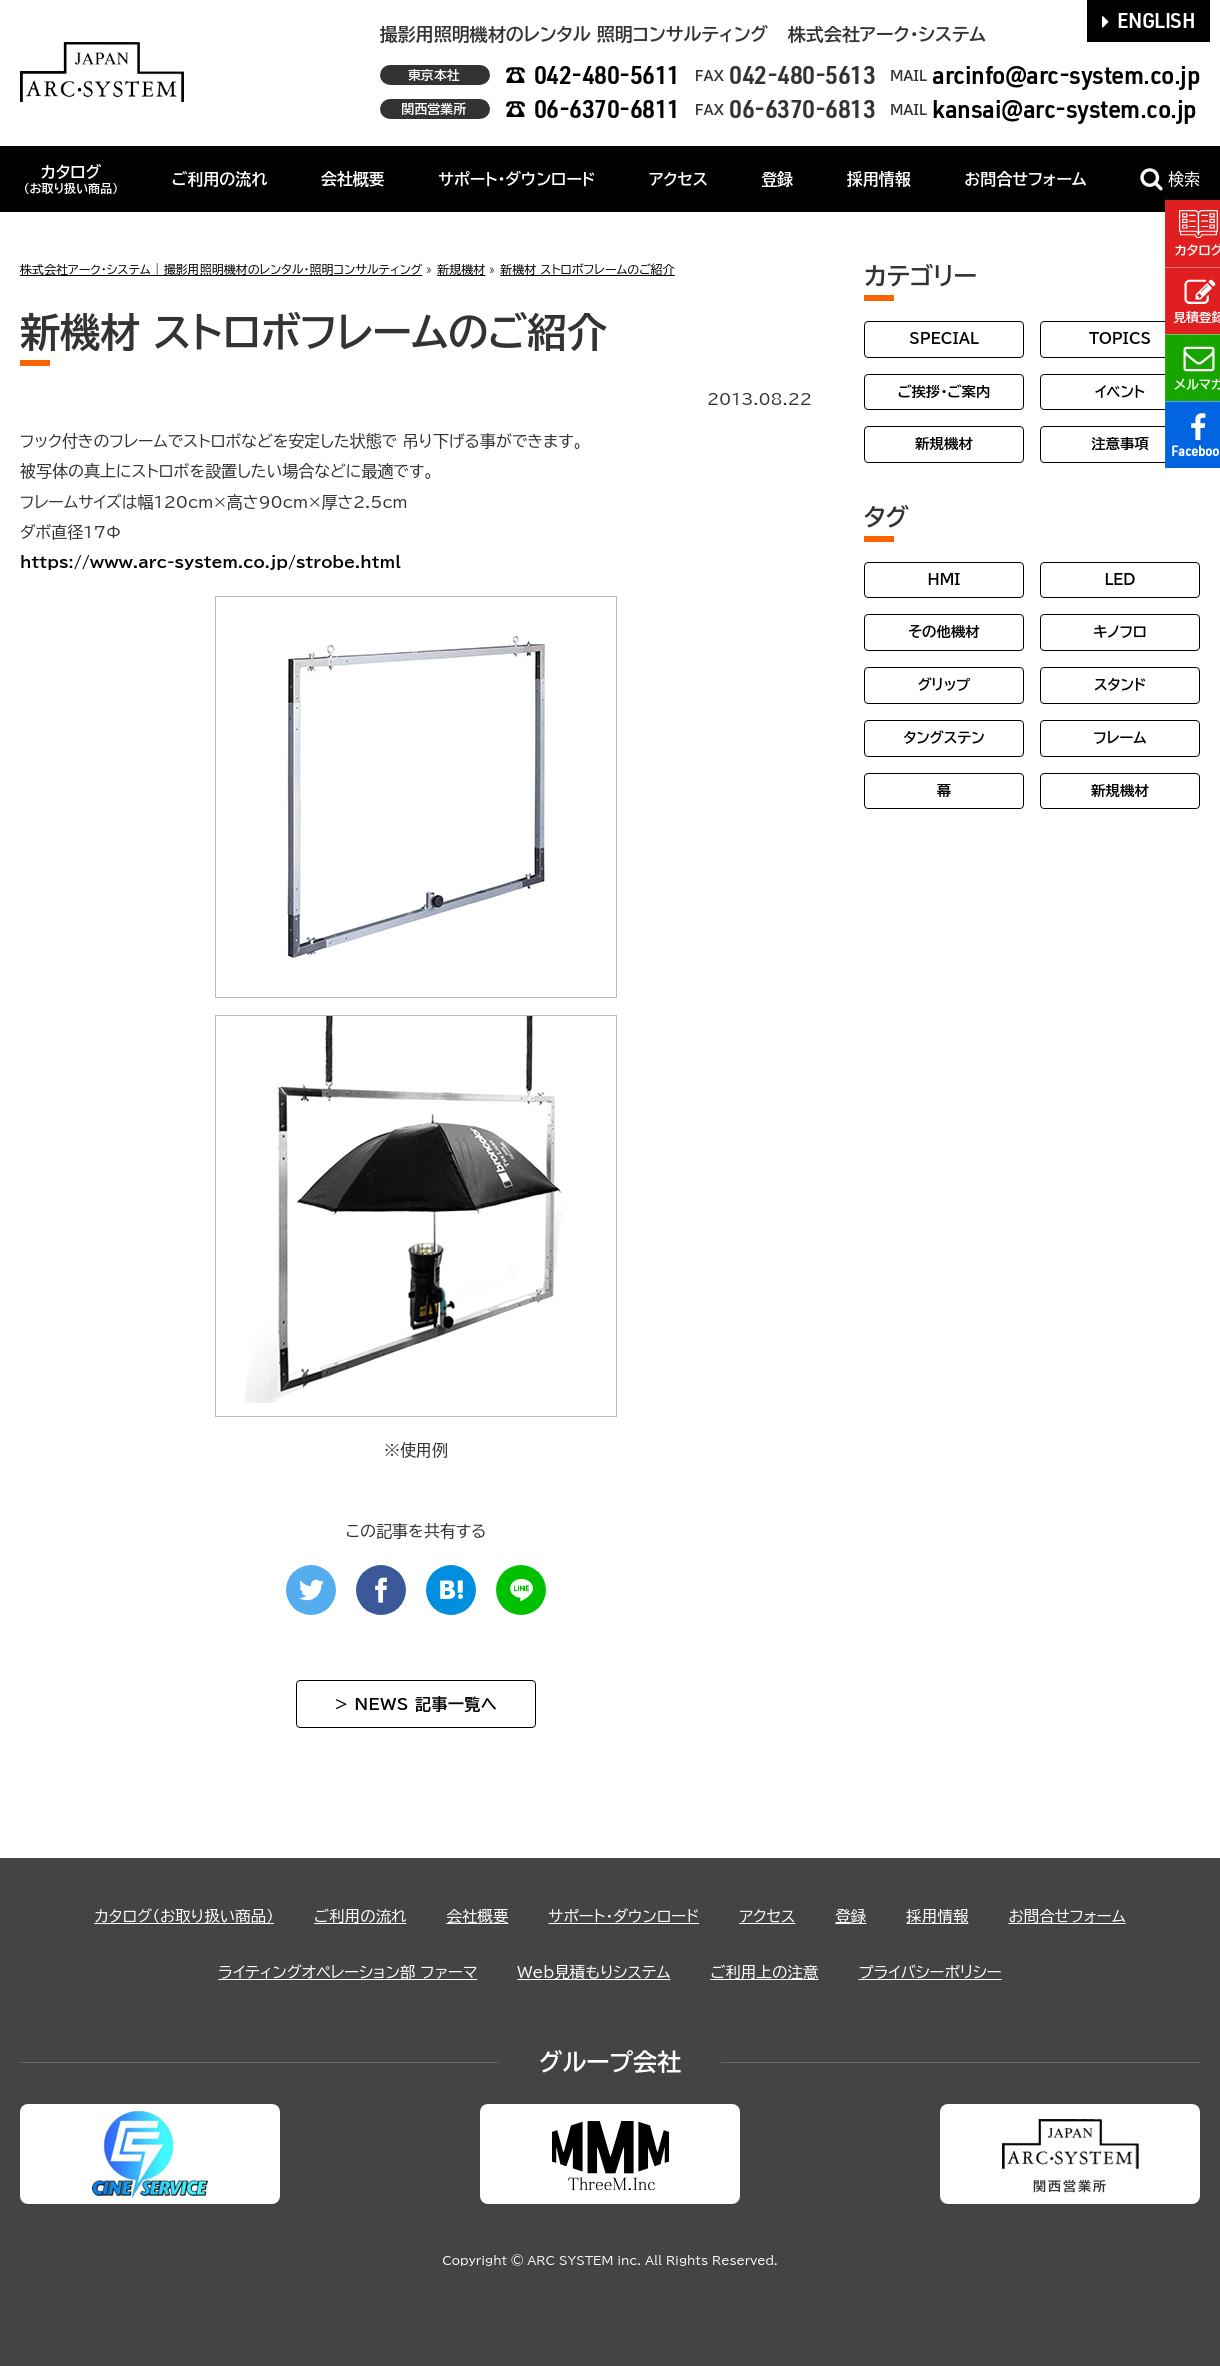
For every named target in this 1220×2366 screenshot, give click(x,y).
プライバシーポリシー (938, 1972)
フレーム (1119, 737)
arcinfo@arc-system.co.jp (1066, 74)
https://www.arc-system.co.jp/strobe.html (210, 562)
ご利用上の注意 (769, 1972)
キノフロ (1119, 631)
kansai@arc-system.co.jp (1064, 108)
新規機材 (944, 443)
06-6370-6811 (607, 108)
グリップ (944, 684)
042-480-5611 (607, 74)
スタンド (1120, 684)
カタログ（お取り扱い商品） (175, 1916)
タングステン (943, 737)
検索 (1170, 179)
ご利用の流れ (220, 179)
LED (1119, 579)
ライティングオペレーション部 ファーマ (341, 1972)
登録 (777, 179)
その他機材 (943, 631)
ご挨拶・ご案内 (944, 391)
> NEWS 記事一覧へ (416, 1704)
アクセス (678, 179)
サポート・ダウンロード (516, 179)
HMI (944, 579)
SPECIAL (944, 338)
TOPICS (1120, 338)
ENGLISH (1149, 20)
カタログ (70, 179)
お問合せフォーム (1025, 179)
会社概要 (353, 179)
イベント (1120, 391)
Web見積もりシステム (594, 1972)
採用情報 (879, 179)
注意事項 (1120, 443)
